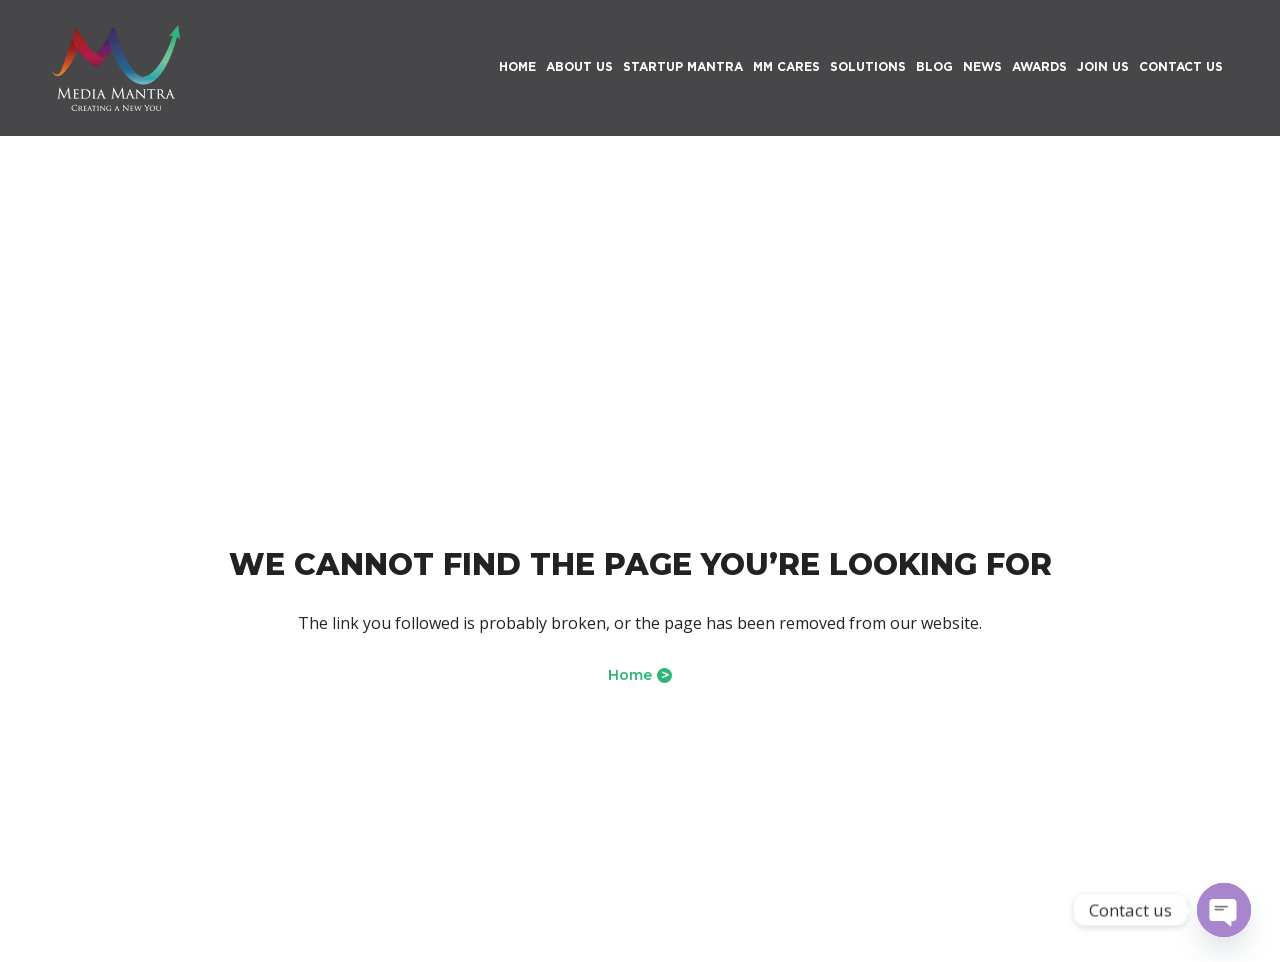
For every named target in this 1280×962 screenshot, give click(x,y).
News (982, 66)
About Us (579, 66)
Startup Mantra (683, 66)
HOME (517, 66)
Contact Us (1181, 66)
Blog (934, 66)
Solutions (868, 66)
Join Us (1103, 66)
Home (640, 675)
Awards (1039, 66)
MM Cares (786, 66)
